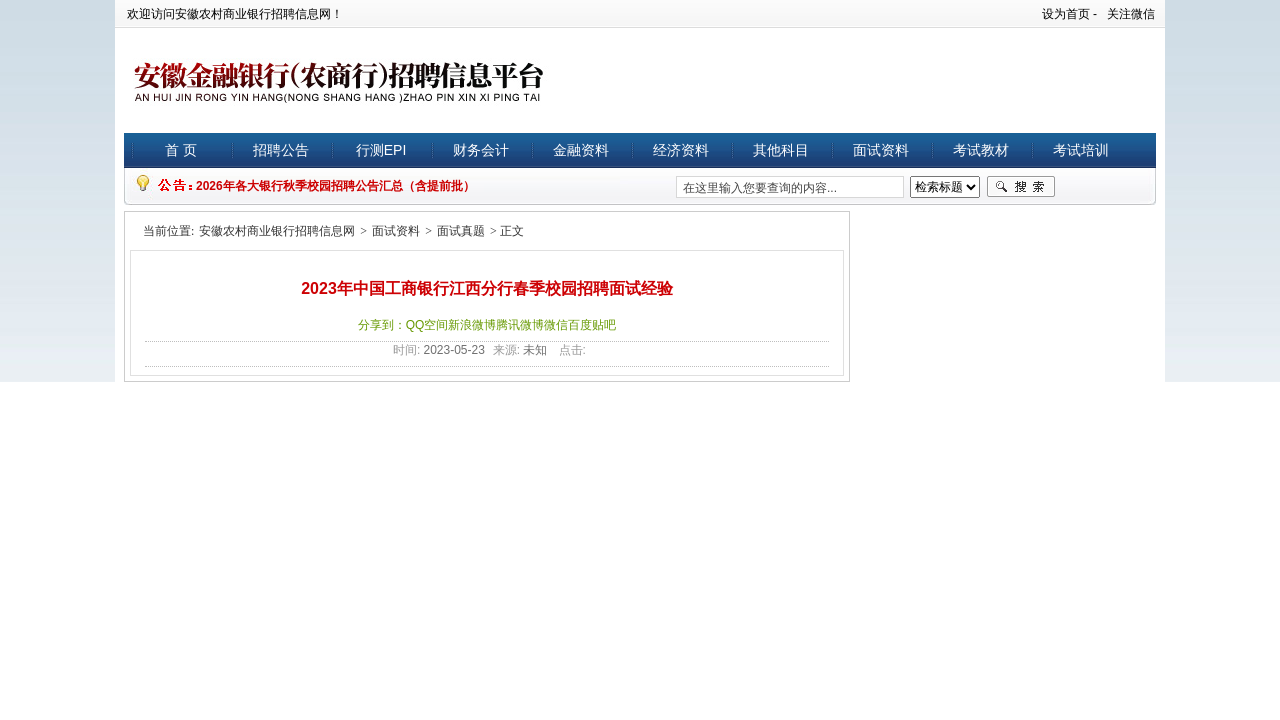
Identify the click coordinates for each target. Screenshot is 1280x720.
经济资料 (681, 150)
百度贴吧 (592, 325)
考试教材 (981, 150)
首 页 (181, 150)
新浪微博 (472, 325)
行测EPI (381, 150)
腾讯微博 (520, 325)
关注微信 (1131, 14)
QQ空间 (427, 325)
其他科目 (781, 150)
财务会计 (481, 150)
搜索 (1021, 187)
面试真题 (461, 231)
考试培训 (1081, 150)
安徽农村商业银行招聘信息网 (277, 231)
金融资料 (581, 150)
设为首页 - (1069, 14)
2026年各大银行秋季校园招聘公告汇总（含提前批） (335, 186)
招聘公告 (281, 150)
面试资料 (881, 150)
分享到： (382, 325)
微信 (556, 325)
